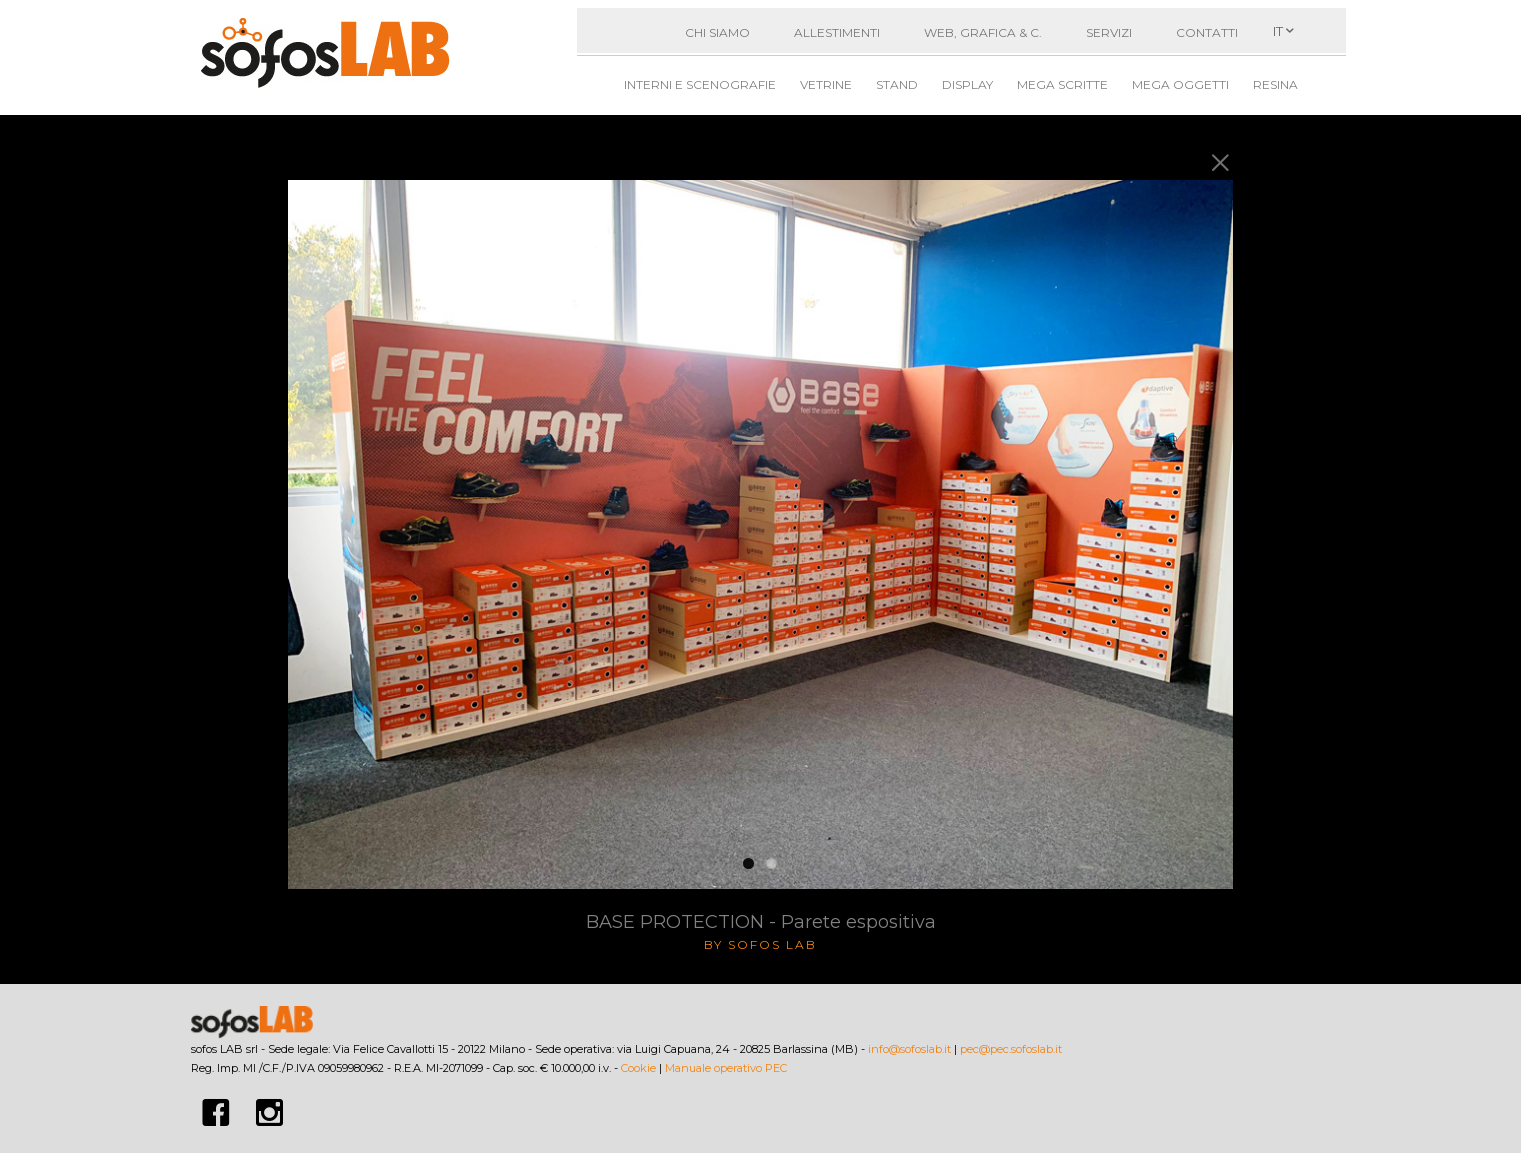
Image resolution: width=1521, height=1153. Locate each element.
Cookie (638, 1068)
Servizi (1109, 32)
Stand (897, 84)
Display (967, 84)
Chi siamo (717, 32)
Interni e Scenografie (700, 84)
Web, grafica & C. (983, 32)
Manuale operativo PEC (726, 1068)
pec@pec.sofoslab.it (1011, 1049)
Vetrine (826, 84)
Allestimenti (837, 32)
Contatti (1207, 32)
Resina (1275, 84)
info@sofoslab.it (909, 1049)
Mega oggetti (1180, 84)
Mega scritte (1062, 84)
